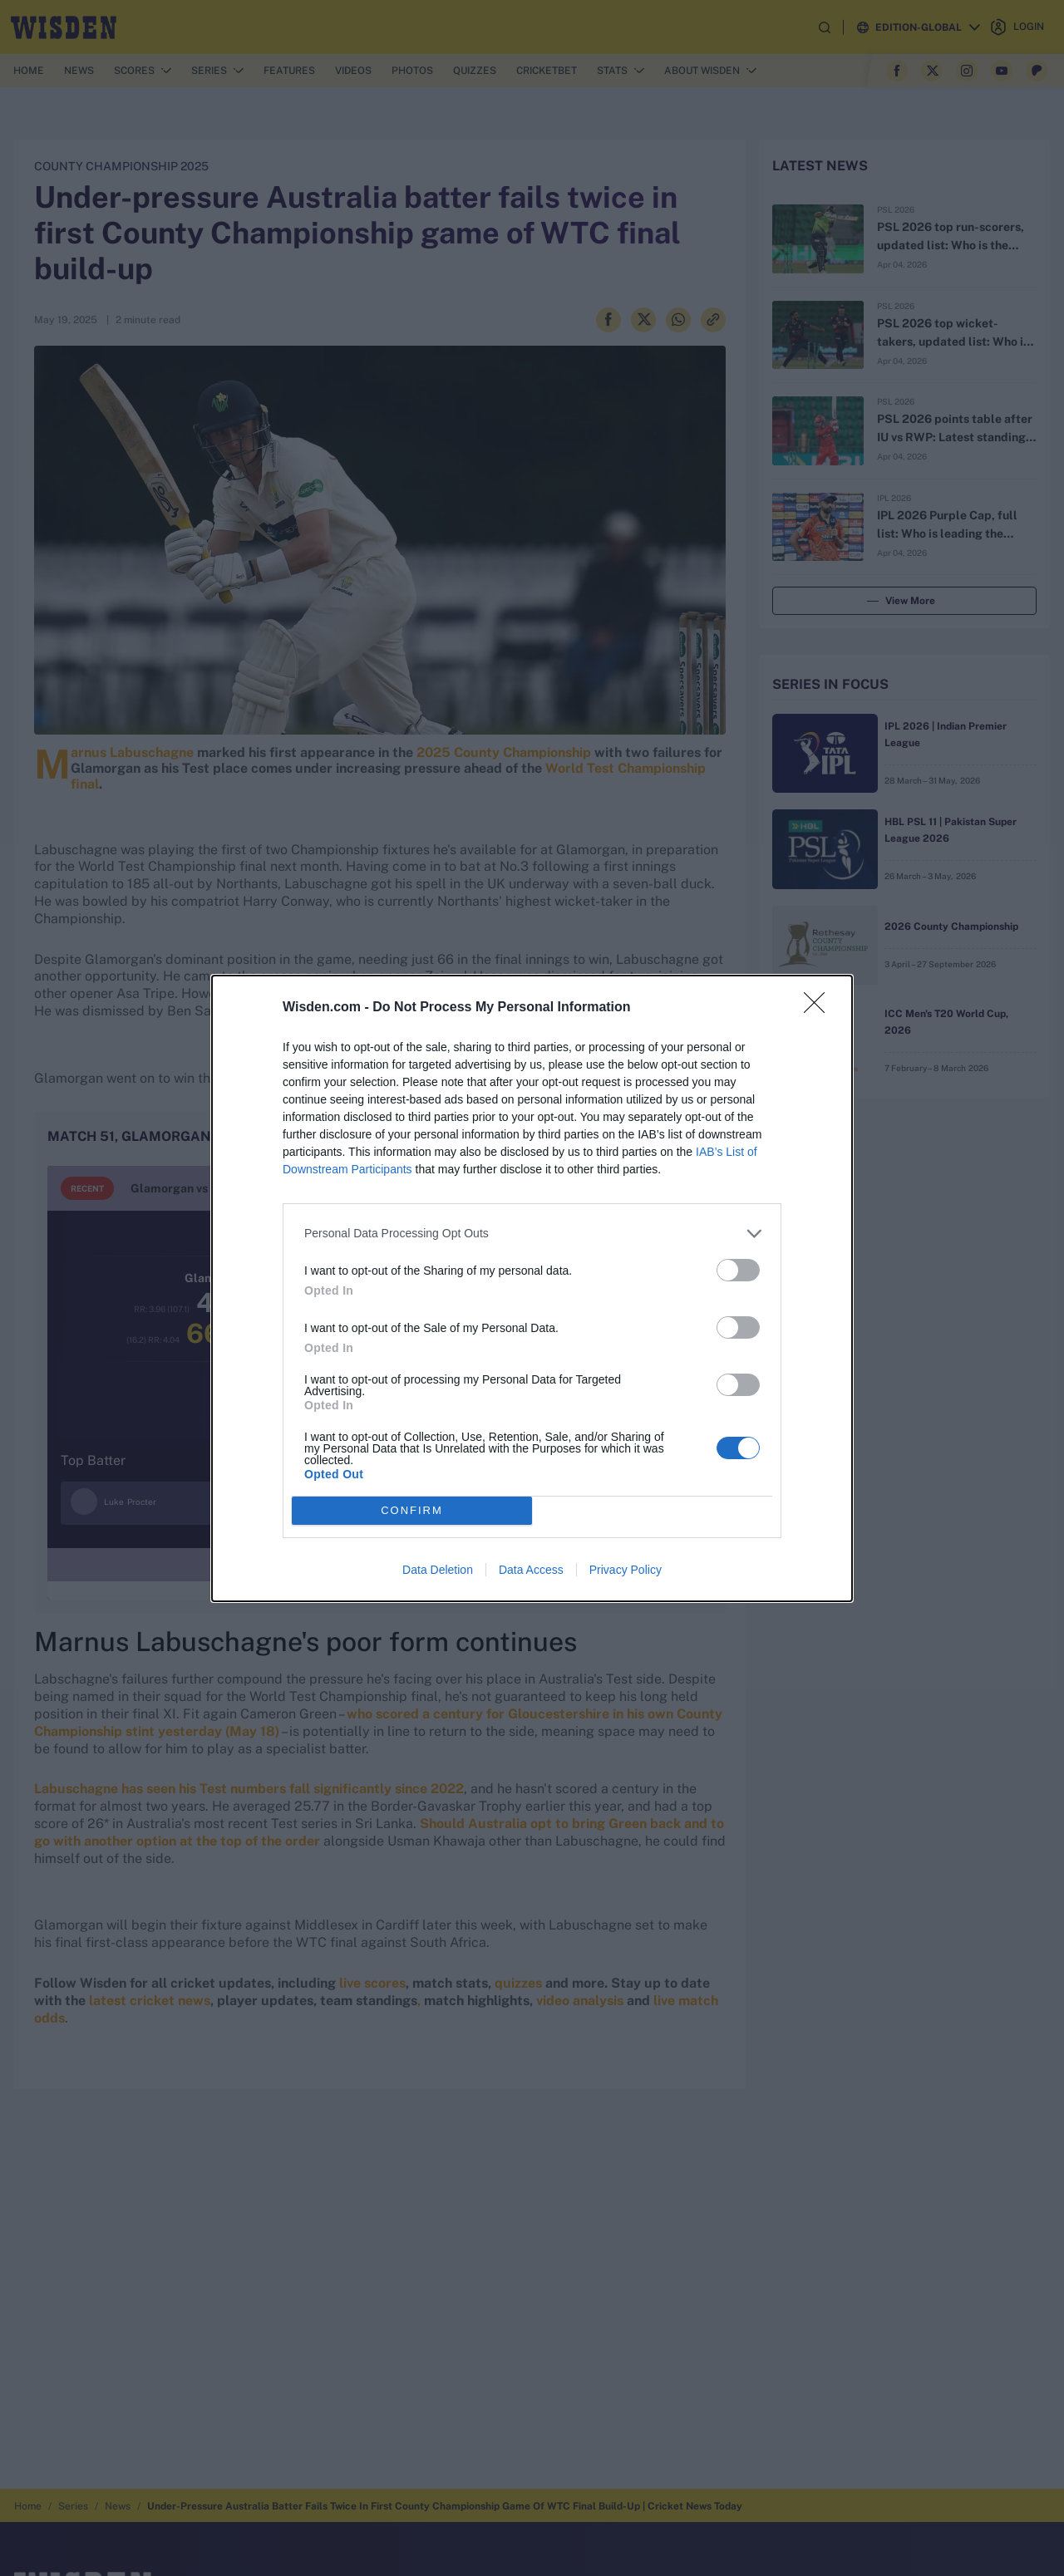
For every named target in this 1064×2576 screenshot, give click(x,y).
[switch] (738, 1270)
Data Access (531, 1569)
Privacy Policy (625, 1569)
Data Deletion (437, 1569)
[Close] (819, 1008)
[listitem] (532, 1233)
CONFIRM (412, 1510)
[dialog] (532, 1288)
